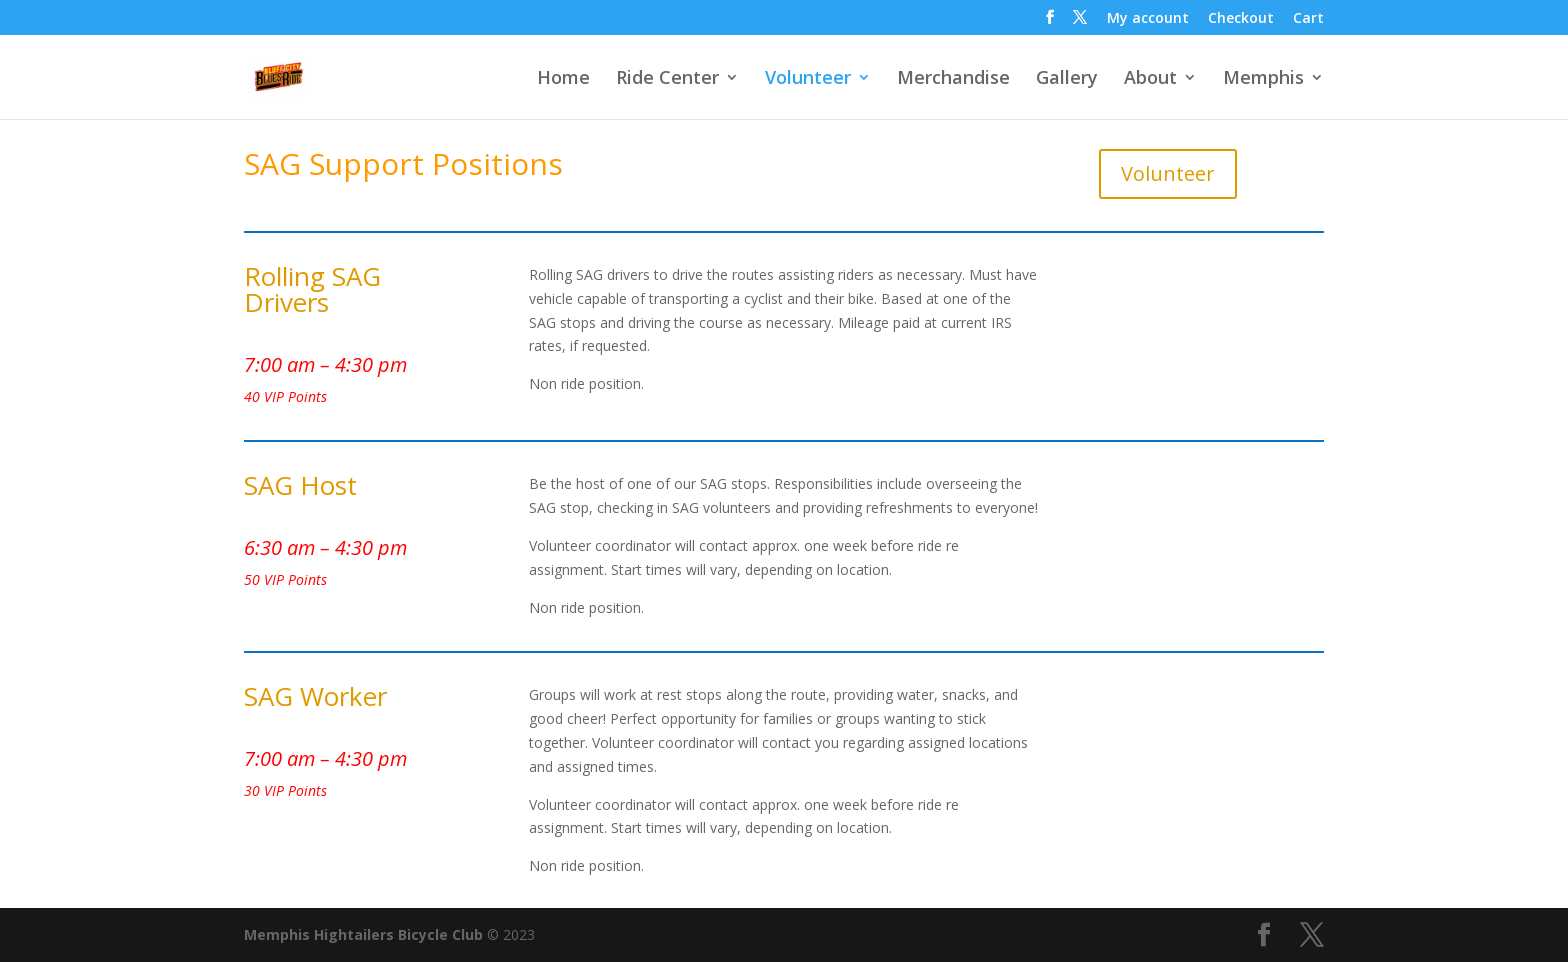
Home (563, 79)
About (1150, 79)
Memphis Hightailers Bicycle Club (363, 934)
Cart (1308, 19)
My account (1148, 19)
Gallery (1067, 79)
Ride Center (667, 79)
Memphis (1263, 79)
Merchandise (953, 79)
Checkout (1241, 19)
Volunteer (808, 79)
